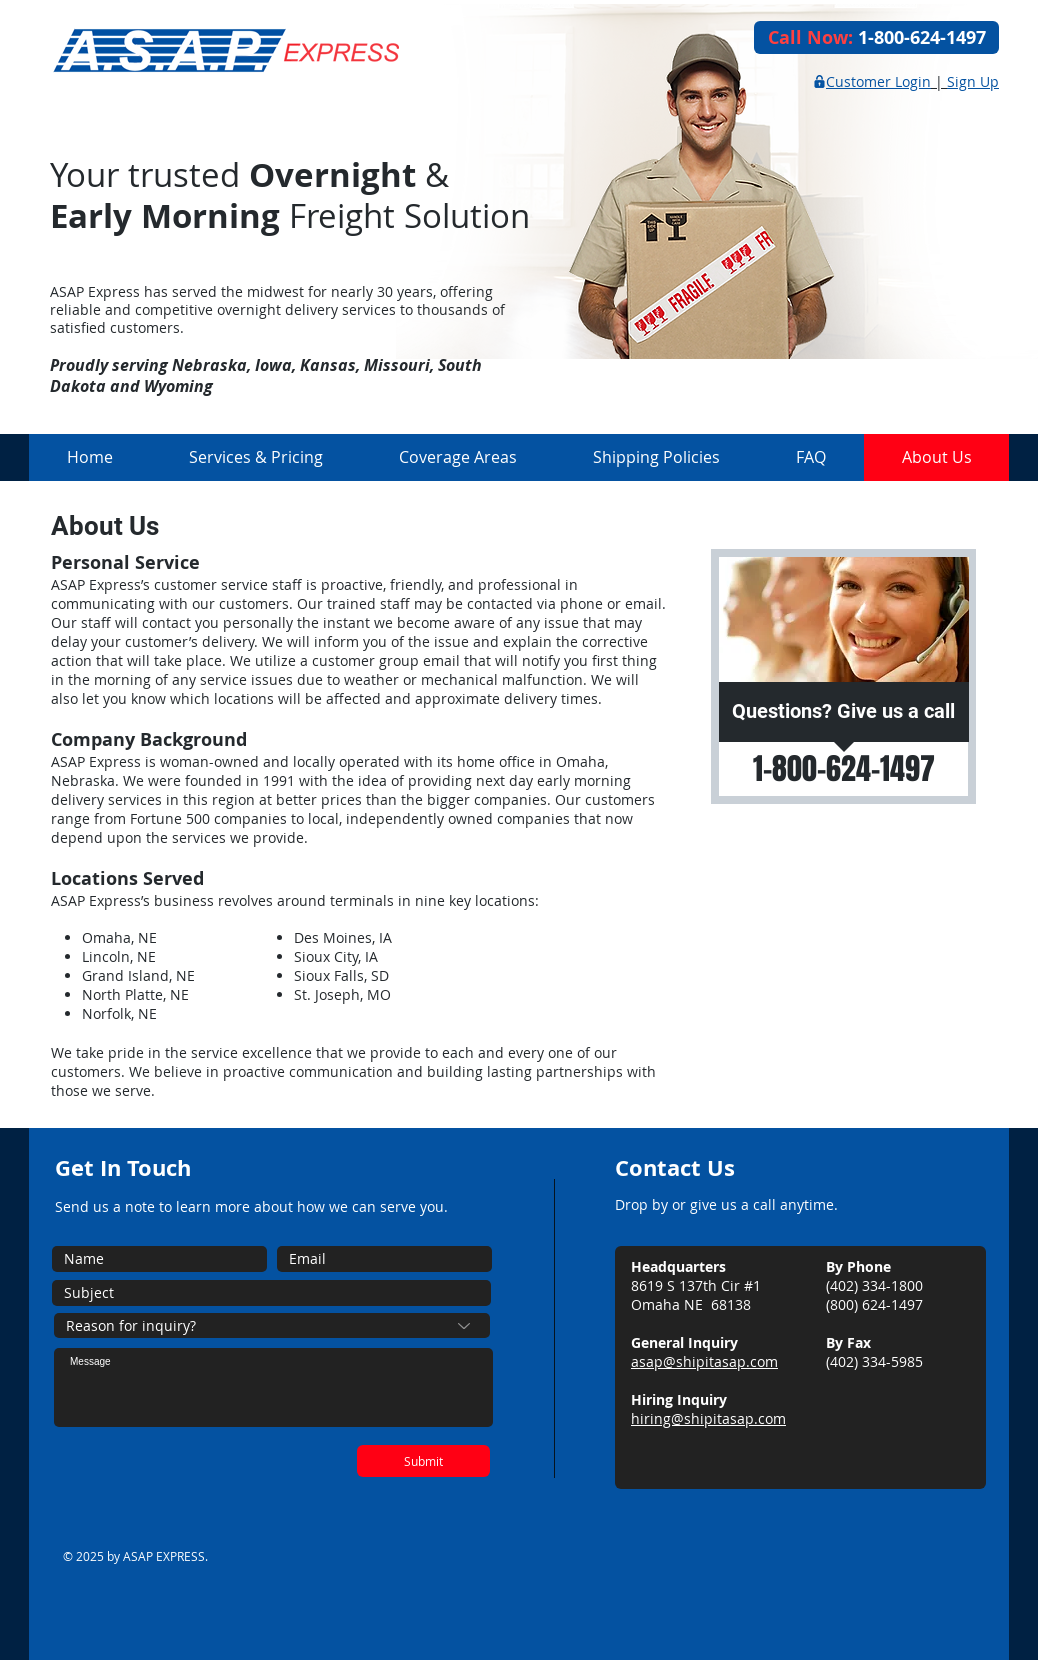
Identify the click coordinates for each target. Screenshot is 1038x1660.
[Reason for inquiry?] (272, 1325)
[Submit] (423, 1461)
